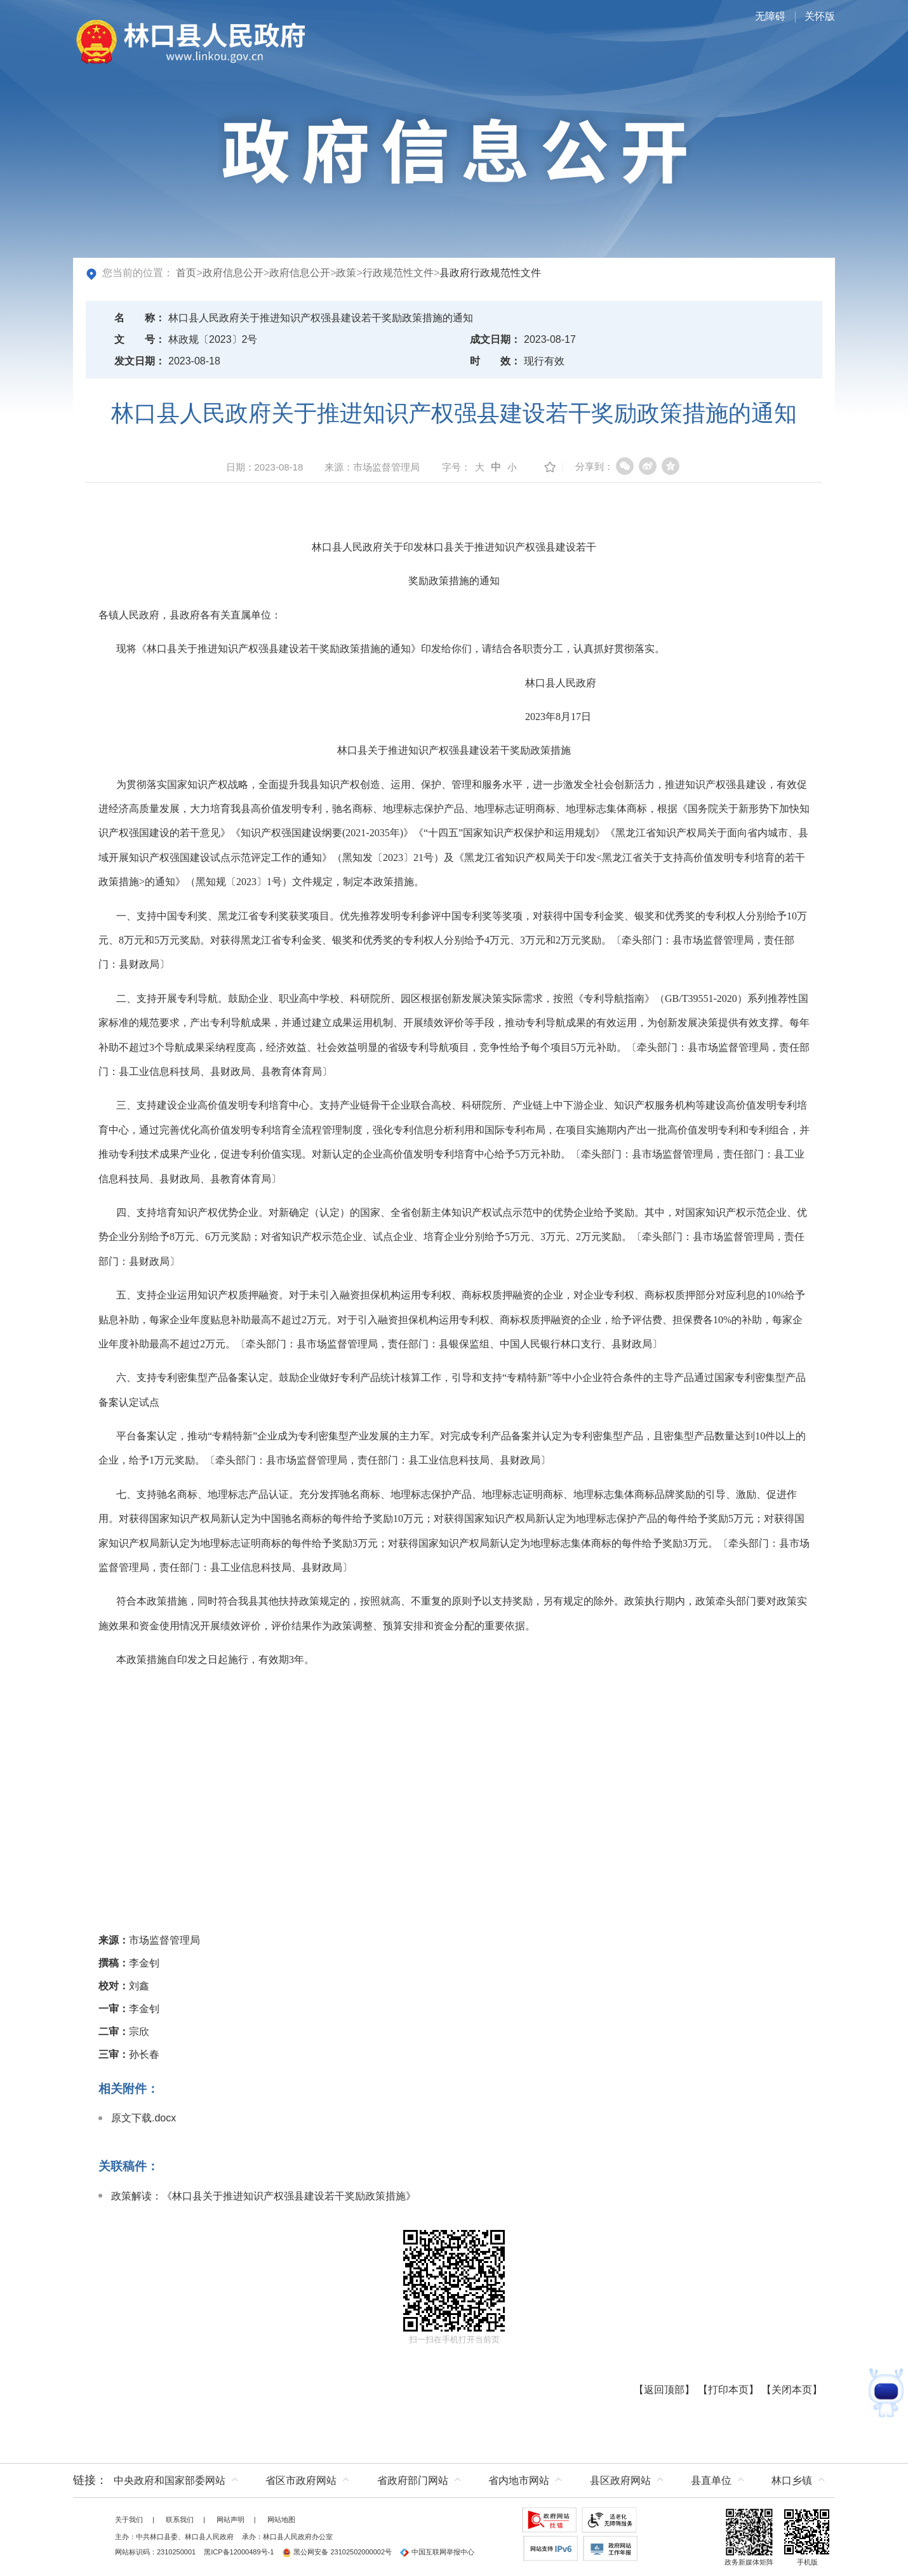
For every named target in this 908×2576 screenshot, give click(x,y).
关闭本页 (791, 2389)
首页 (186, 272)
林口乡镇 (791, 2480)
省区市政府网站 (301, 2480)
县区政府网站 (620, 2480)
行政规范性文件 (398, 272)
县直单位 (711, 2480)
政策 (346, 272)
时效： (495, 361)
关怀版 (820, 16)
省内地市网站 (518, 2480)
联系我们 (180, 2519)
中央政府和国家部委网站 (169, 2480)
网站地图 (281, 2519)
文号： (139, 339)
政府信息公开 (233, 272)
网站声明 (230, 2519)
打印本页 (728, 2389)
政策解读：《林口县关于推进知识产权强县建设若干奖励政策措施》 (263, 2196)
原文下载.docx (143, 2117)
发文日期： (139, 361)
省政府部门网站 (412, 2480)
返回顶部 (664, 2389)
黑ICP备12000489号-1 (239, 2552)
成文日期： (495, 339)
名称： (139, 317)
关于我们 (129, 2519)
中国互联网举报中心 (437, 2552)
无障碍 (770, 16)
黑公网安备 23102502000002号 (337, 2552)
